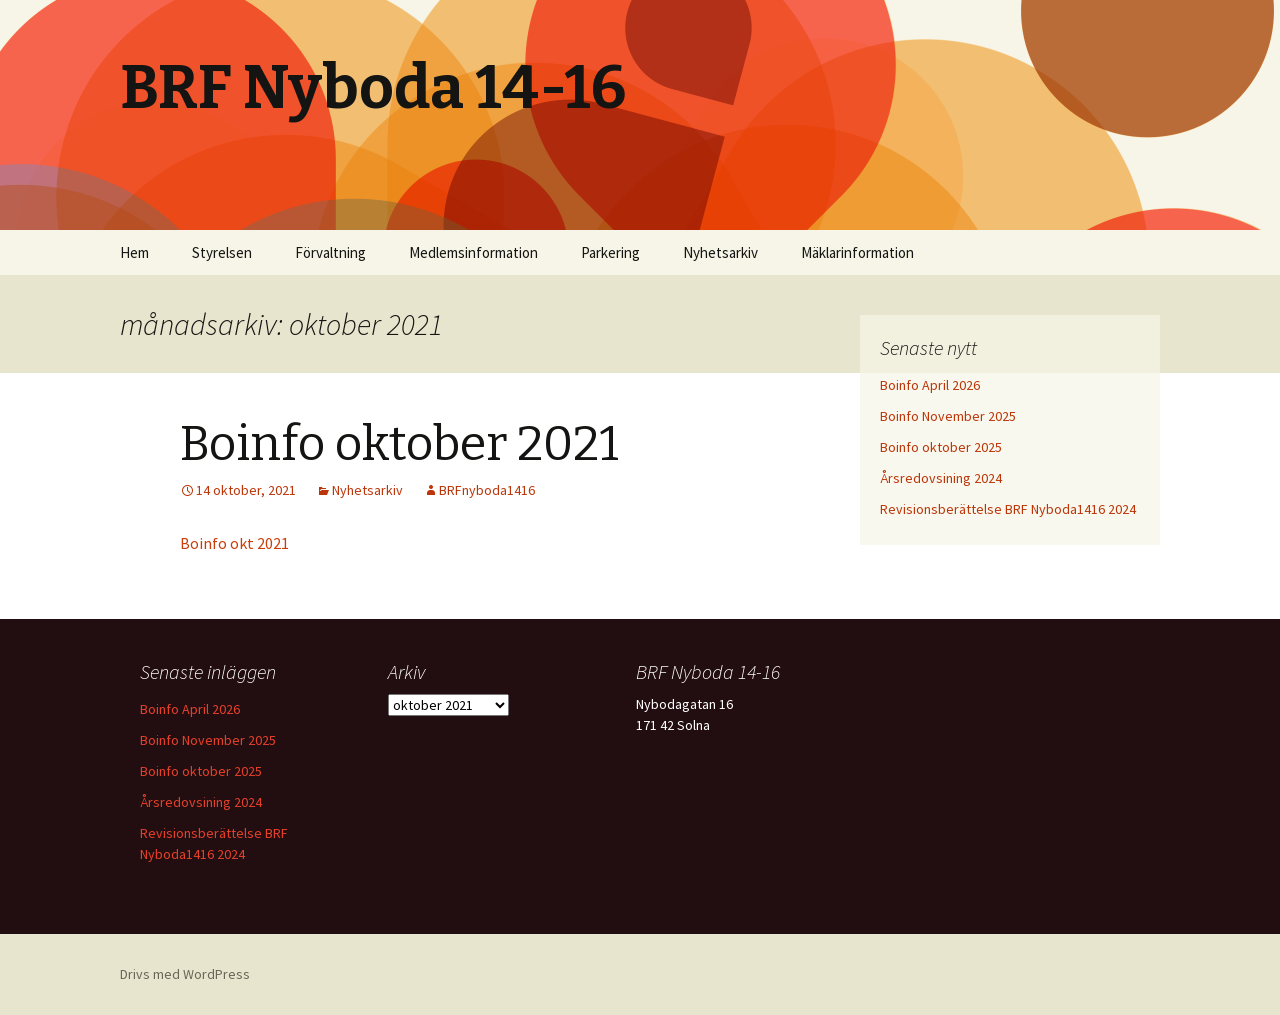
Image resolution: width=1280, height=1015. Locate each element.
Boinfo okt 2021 (234, 543)
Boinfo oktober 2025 (941, 447)
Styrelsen (222, 252)
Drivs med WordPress (185, 974)
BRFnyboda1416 (487, 490)
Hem (134, 252)
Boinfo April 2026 (930, 385)
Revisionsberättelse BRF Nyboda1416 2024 (1008, 509)
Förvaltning (330, 252)
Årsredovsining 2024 (941, 478)
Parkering (610, 252)
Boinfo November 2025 (948, 416)
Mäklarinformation (857, 252)
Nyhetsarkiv (720, 252)
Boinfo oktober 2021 (399, 444)
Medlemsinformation (473, 252)
